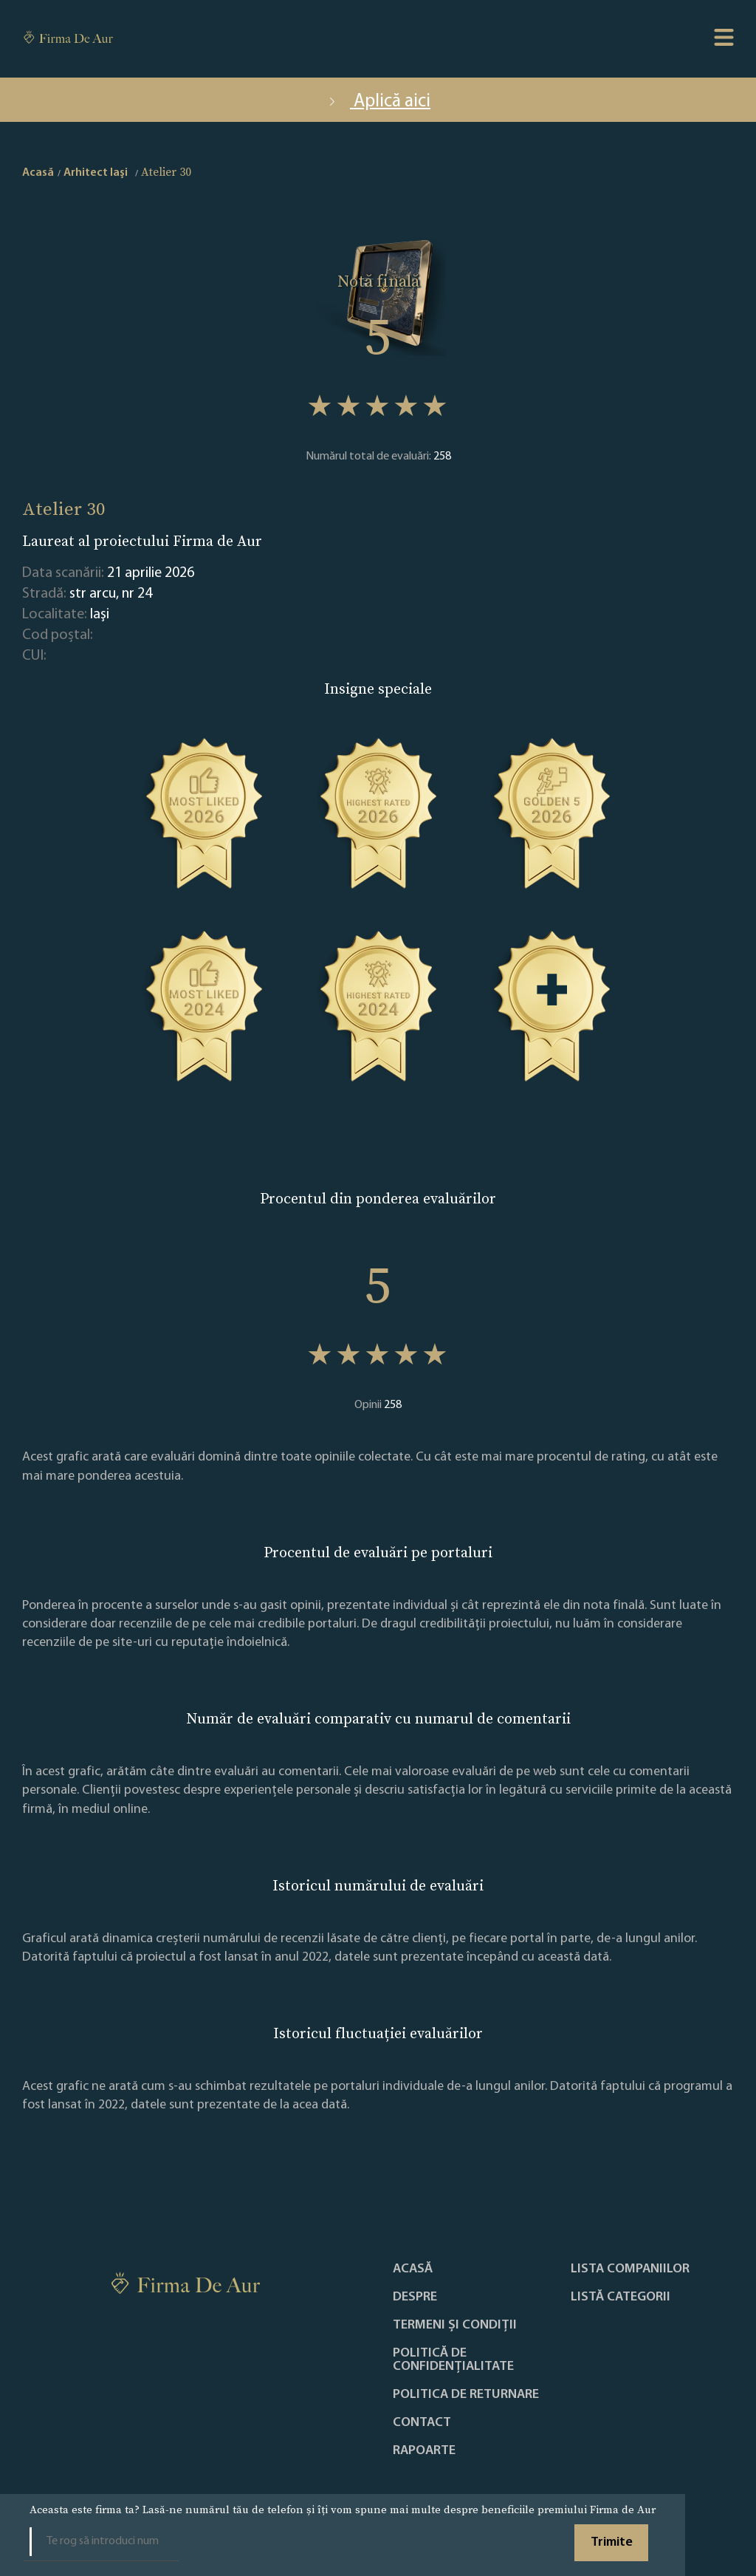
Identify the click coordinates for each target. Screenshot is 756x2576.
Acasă (413, 2269)
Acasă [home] (38, 173)
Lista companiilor (630, 2269)
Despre (415, 2297)
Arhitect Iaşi (95, 173)
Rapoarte (424, 2451)
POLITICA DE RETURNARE (466, 2395)
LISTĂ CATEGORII (620, 2297)
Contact (422, 2423)
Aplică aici (378, 101)
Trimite (612, 2542)
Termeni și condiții (455, 2325)
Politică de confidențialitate (453, 2360)
